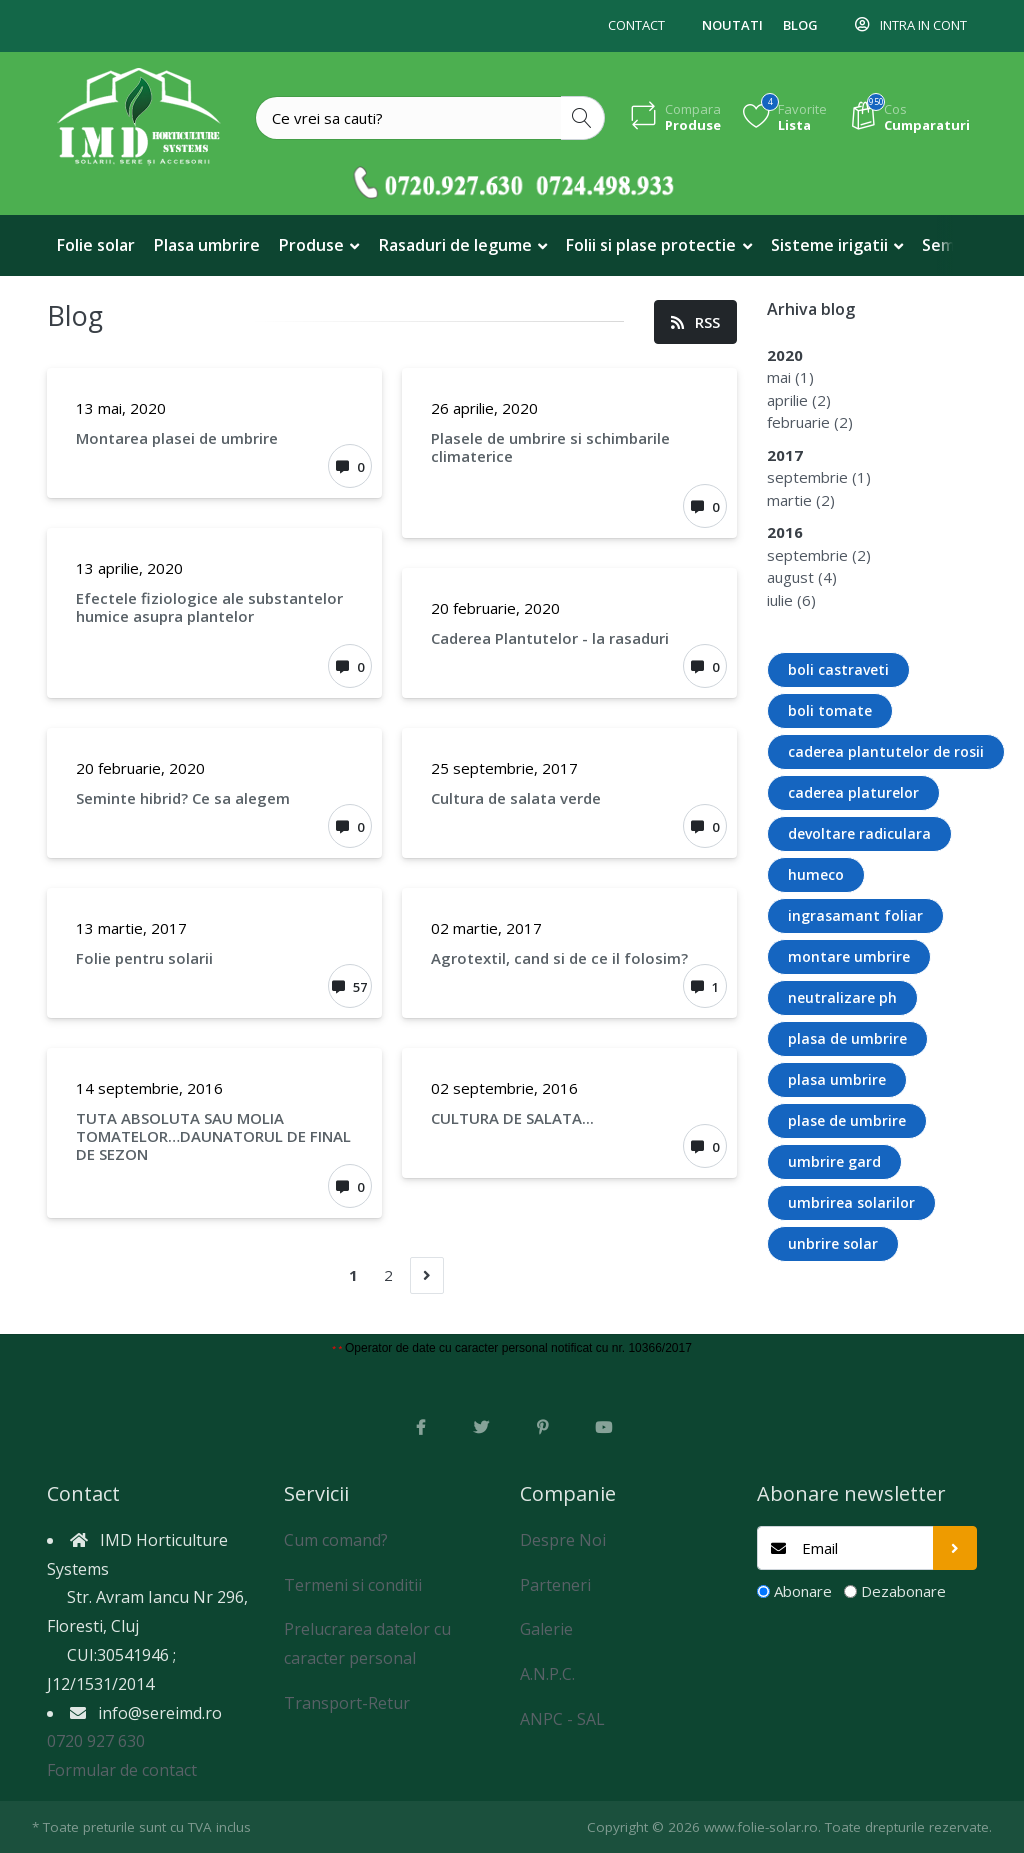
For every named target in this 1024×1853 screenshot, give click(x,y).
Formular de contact (122, 1770)
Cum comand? (336, 1540)
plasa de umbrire (847, 1038)
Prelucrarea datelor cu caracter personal (367, 1643)
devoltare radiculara (859, 833)
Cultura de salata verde (516, 798)
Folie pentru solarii (144, 958)
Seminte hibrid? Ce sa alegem (183, 798)
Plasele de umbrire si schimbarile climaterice (550, 447)
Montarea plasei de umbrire (177, 438)
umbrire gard (834, 1161)
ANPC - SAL (562, 1719)
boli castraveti (838, 669)
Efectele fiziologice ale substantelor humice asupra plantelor (209, 607)
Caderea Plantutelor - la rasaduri (550, 638)
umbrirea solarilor (851, 1202)
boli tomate (830, 710)
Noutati (732, 25)
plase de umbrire (847, 1120)
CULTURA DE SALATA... (512, 1118)
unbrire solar (833, 1243)
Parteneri (555, 1585)
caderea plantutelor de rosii (886, 751)
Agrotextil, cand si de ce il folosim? (559, 958)
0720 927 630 (96, 1741)
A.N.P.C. (547, 1674)
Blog (800, 25)
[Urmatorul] (427, 1275)
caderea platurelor (853, 792)
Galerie (546, 1629)
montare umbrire (849, 956)
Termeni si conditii (353, 1585)
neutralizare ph (842, 997)
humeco (816, 874)
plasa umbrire (837, 1079)
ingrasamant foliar (855, 915)
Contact (636, 25)
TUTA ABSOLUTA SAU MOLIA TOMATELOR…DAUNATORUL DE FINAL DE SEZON (213, 1136)
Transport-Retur (347, 1703)
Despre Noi (563, 1540)
